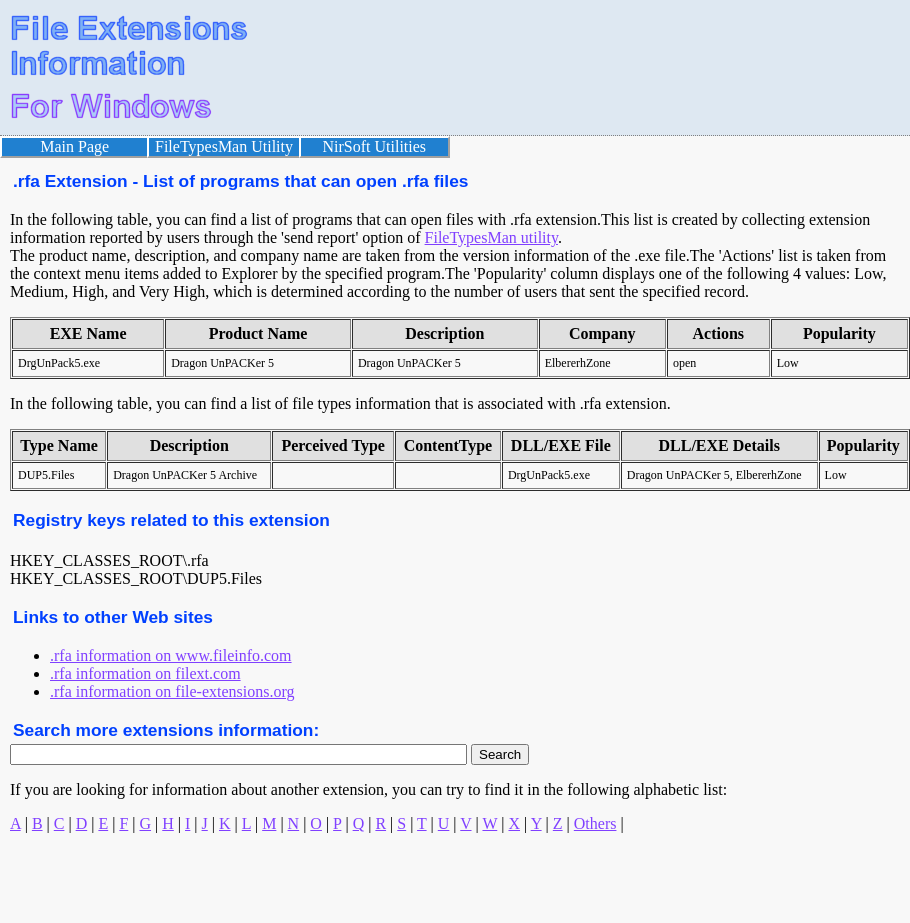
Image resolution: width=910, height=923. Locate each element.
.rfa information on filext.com (145, 673)
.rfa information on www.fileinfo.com (171, 655)
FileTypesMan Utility (224, 146)
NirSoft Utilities (375, 146)
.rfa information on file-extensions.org (172, 691)
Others (595, 823)
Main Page (74, 146)
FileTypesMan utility (491, 237)
